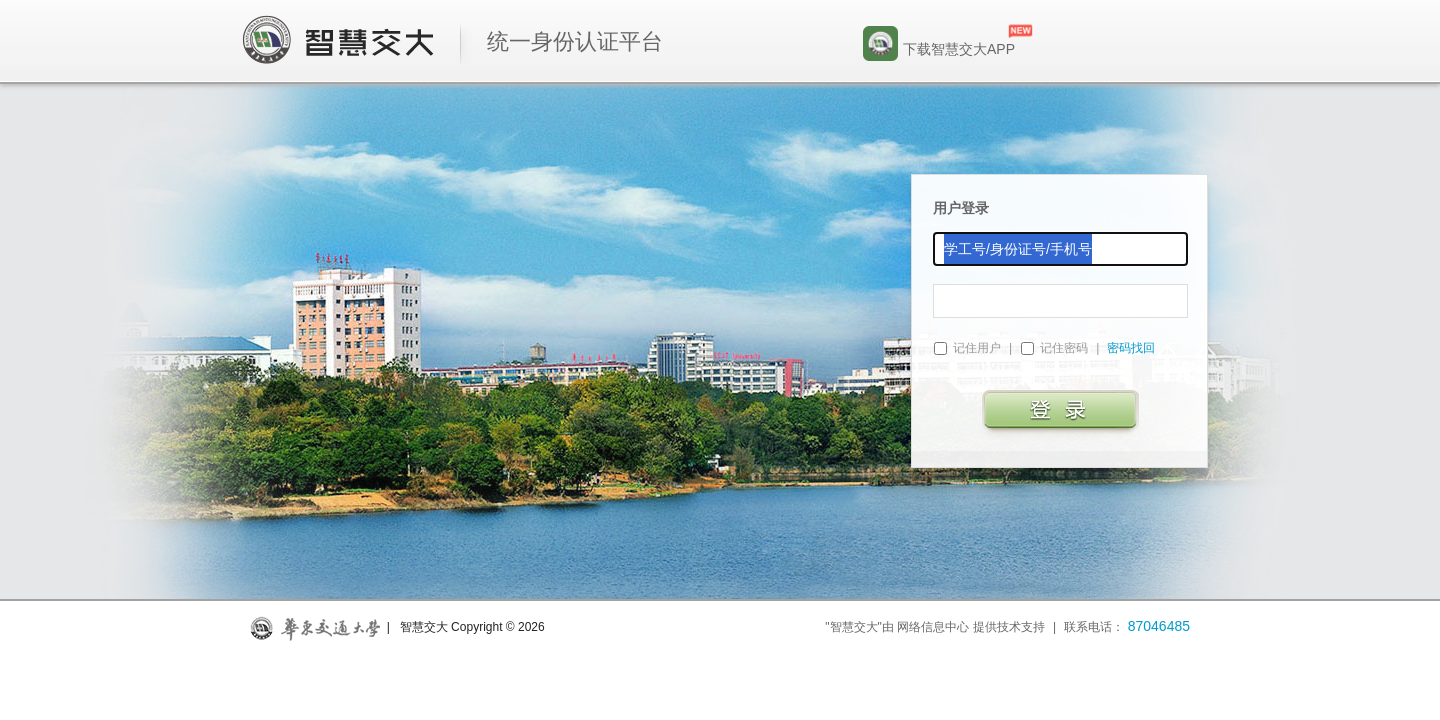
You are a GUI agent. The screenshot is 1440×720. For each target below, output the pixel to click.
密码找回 (1131, 348)
